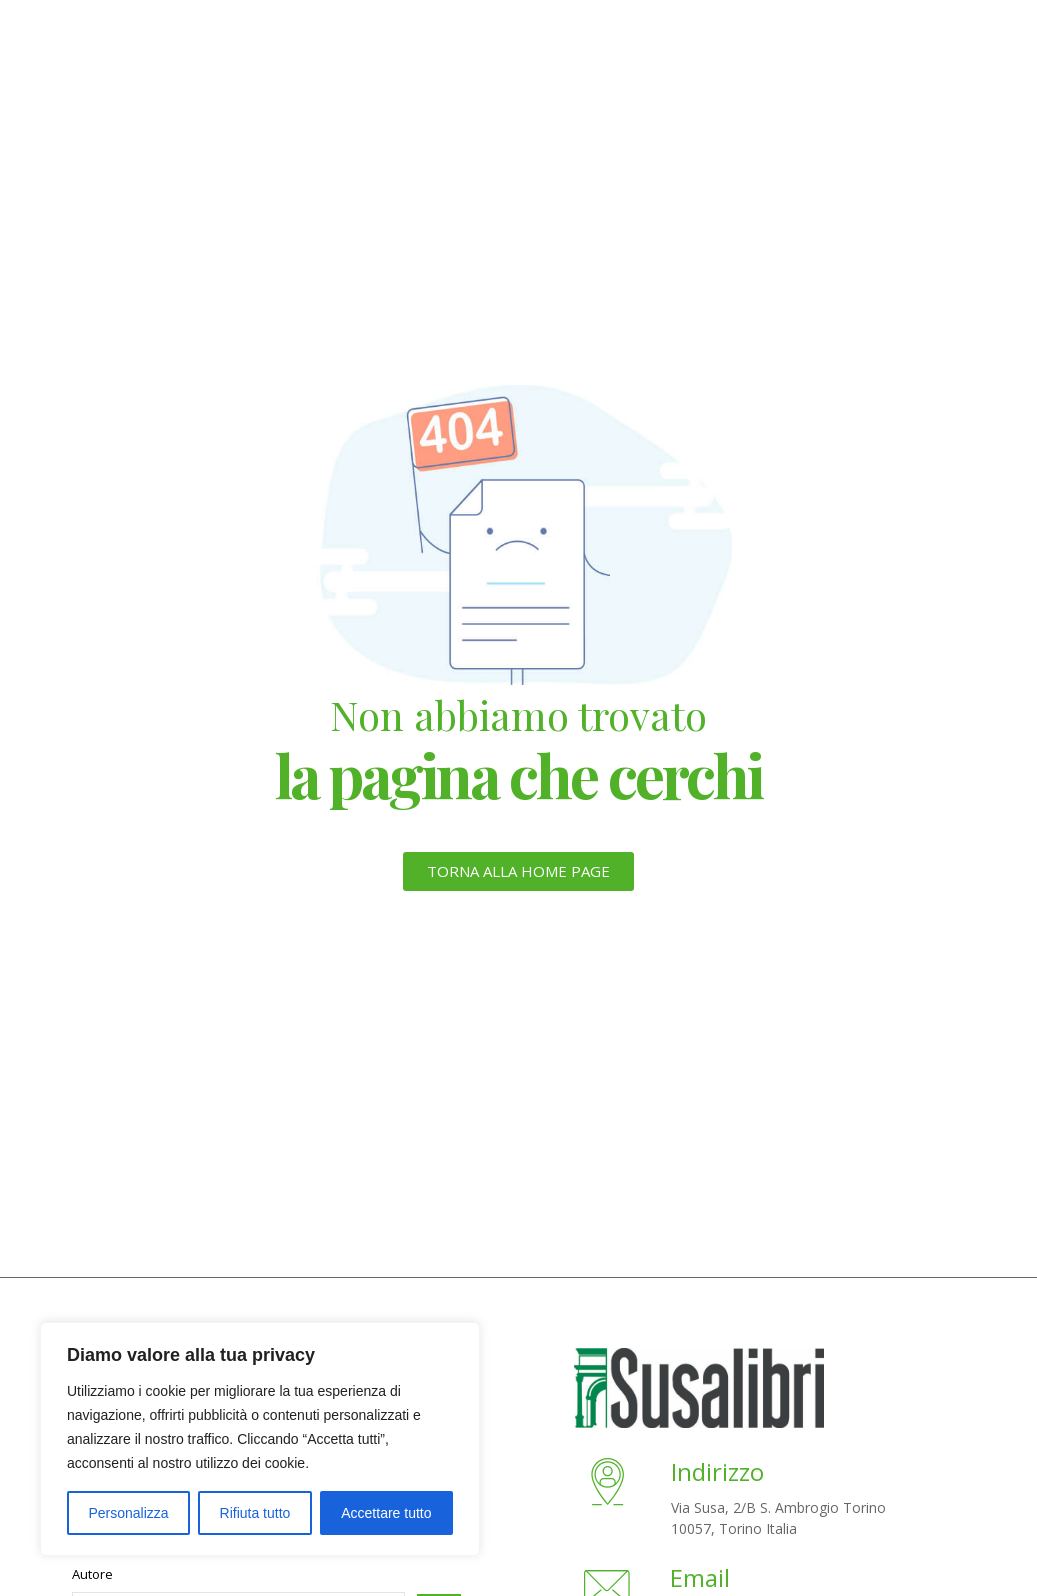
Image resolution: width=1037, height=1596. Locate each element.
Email (702, 1577)
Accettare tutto (386, 1513)
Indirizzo (720, 1471)
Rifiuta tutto (255, 1513)
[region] (260, 1439)
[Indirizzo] (609, 1486)
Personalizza (128, 1513)
